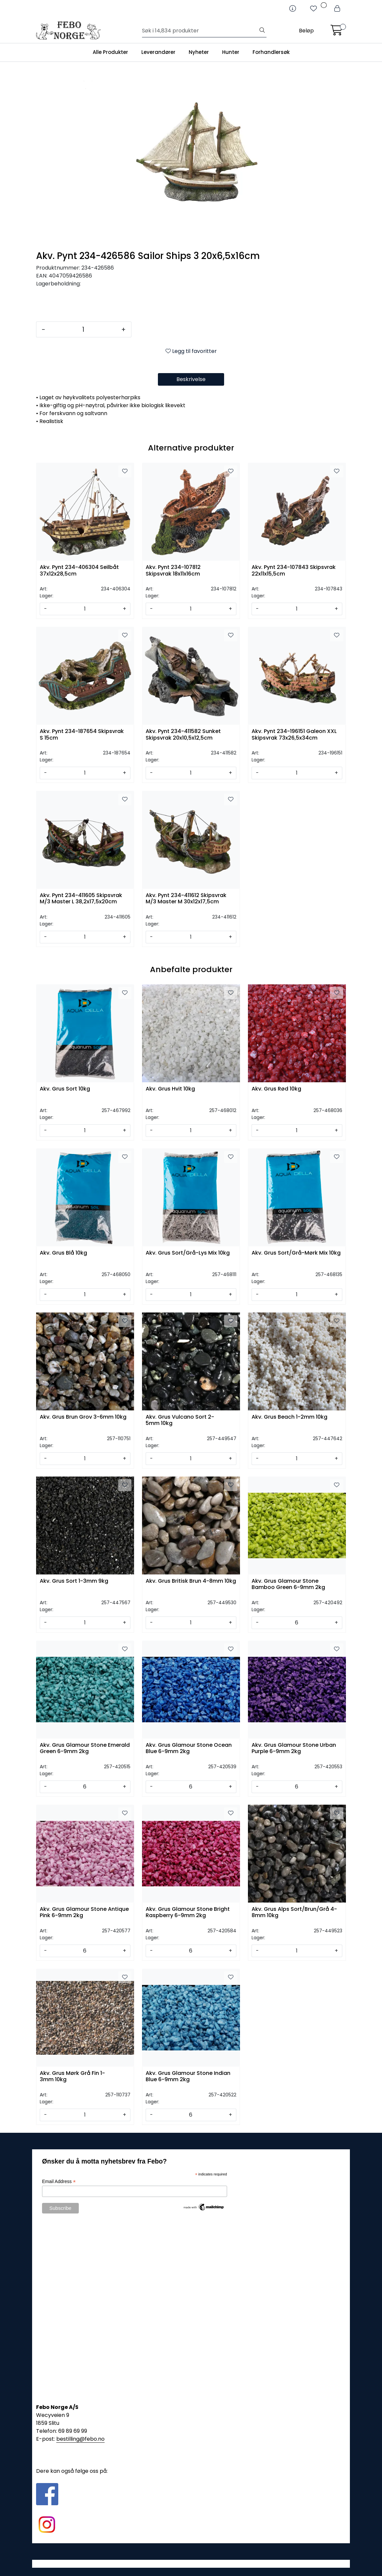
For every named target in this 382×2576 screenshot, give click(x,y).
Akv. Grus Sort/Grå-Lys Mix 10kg (188, 1253)
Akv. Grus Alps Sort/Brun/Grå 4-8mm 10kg (294, 1912)
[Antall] (83, 329)
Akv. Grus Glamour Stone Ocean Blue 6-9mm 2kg (189, 1748)
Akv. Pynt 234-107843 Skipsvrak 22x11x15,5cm (294, 570)
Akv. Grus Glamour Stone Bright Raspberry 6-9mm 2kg (188, 1912)
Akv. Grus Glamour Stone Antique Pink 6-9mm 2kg (84, 1912)
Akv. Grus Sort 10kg (65, 1089)
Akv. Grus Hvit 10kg (170, 1089)
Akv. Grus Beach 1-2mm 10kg (289, 1417)
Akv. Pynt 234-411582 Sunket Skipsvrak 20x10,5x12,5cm (183, 734)
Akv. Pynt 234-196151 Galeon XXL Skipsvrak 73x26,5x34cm (294, 734)
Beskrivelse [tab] (191, 379)
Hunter (230, 52)
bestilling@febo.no (80, 2439)
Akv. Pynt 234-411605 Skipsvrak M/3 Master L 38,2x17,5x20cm (81, 898)
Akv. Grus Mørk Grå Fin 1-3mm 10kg (72, 2076)
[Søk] (200, 30)
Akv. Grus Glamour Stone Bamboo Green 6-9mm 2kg (288, 1584)
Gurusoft (191, 2563)
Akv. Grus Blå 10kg (63, 1253)
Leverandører (158, 52)
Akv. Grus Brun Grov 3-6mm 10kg (83, 1417)
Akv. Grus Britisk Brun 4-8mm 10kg (191, 1581)
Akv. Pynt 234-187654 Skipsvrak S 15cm (82, 734)
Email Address (59, 2181)
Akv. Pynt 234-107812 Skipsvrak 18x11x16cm (173, 570)
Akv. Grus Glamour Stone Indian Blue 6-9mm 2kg (188, 2076)
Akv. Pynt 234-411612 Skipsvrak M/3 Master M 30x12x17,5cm (186, 898)
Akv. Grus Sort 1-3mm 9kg (74, 1581)
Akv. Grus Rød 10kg (276, 1089)
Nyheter (199, 52)
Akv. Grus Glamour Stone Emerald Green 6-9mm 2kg (85, 1748)
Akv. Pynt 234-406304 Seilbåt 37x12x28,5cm (79, 570)
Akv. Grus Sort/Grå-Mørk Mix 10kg (296, 1253)
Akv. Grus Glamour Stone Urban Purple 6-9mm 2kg (294, 1748)
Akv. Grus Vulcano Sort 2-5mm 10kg (180, 1420)
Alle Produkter (110, 52)
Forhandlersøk (271, 52)
